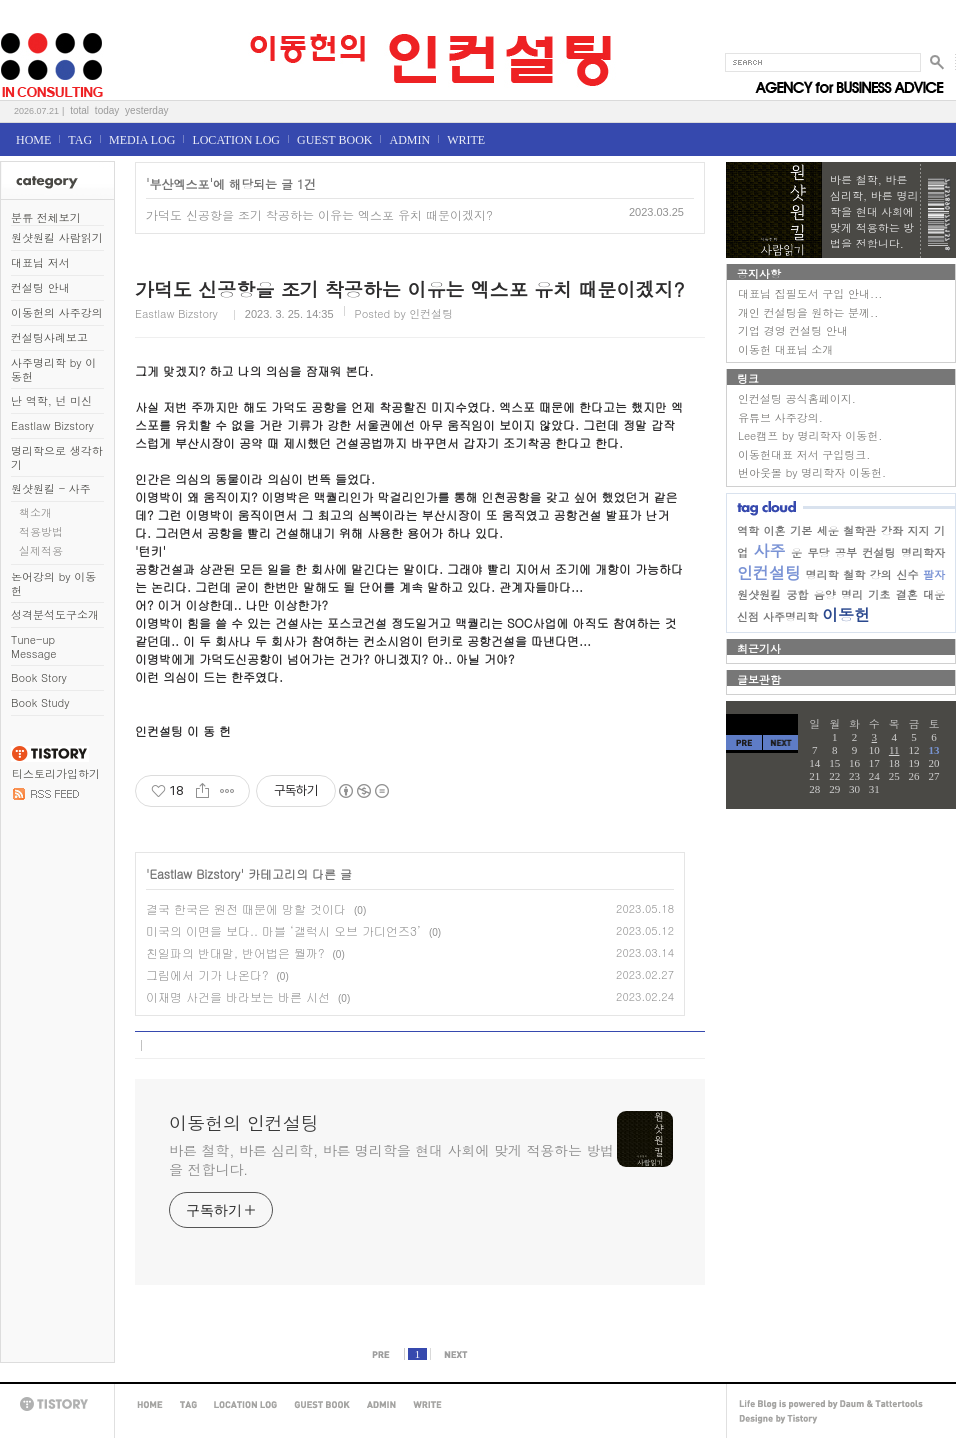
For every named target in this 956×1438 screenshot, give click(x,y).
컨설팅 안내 (40, 287)
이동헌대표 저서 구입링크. (804, 454)
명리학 (822, 574)
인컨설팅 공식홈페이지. (797, 398)
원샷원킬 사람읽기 (57, 237)
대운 (934, 594)
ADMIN (409, 140)
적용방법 (41, 531)
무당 (819, 552)
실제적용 (41, 550)
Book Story (39, 677)
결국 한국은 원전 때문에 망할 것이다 (246, 908)
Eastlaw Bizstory (52, 425)
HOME (33, 140)
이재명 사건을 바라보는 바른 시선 (238, 996)
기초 (879, 594)
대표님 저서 (40, 262)
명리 (852, 594)
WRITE (466, 140)
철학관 (859, 530)
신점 (748, 616)
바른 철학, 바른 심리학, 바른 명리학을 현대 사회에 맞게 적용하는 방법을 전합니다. (391, 1159)
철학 (854, 574)
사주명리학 (790, 616)
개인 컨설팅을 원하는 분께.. (808, 312)
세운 (828, 530)
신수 (907, 574)
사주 (770, 550)
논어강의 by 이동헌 (53, 583)
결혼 (907, 594)
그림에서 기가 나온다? (207, 974)
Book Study (40, 702)
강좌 (892, 530)
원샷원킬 (759, 594)
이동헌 (846, 614)
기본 (801, 530)
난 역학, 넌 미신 (51, 400)
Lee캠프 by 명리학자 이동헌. (810, 435)
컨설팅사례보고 (49, 337)
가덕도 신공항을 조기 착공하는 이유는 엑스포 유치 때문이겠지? (319, 214)
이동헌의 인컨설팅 (24, 26)
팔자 (934, 574)
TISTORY (57, 1404)
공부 (846, 552)
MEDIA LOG (142, 140)
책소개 (35, 512)
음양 (825, 594)
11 (894, 750)
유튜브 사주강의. (780, 417)
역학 (748, 530)
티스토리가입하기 (56, 773)
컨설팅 (879, 552)
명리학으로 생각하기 (57, 457)
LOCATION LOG (236, 140)
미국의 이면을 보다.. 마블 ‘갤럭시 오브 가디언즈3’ (283, 930)
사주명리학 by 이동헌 (53, 369)
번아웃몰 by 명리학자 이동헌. (812, 472)
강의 (881, 574)
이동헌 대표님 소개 (785, 349)
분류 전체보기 (46, 217)
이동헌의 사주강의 (57, 312)
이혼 (775, 530)
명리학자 (923, 552)
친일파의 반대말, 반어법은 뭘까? (235, 952)
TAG (80, 140)
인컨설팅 (769, 572)
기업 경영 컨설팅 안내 (793, 330)
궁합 (797, 594)
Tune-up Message (34, 646)
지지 (918, 530)
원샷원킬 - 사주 (51, 488)
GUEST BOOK (334, 140)
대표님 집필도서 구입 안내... (810, 293)
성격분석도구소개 (55, 614)
